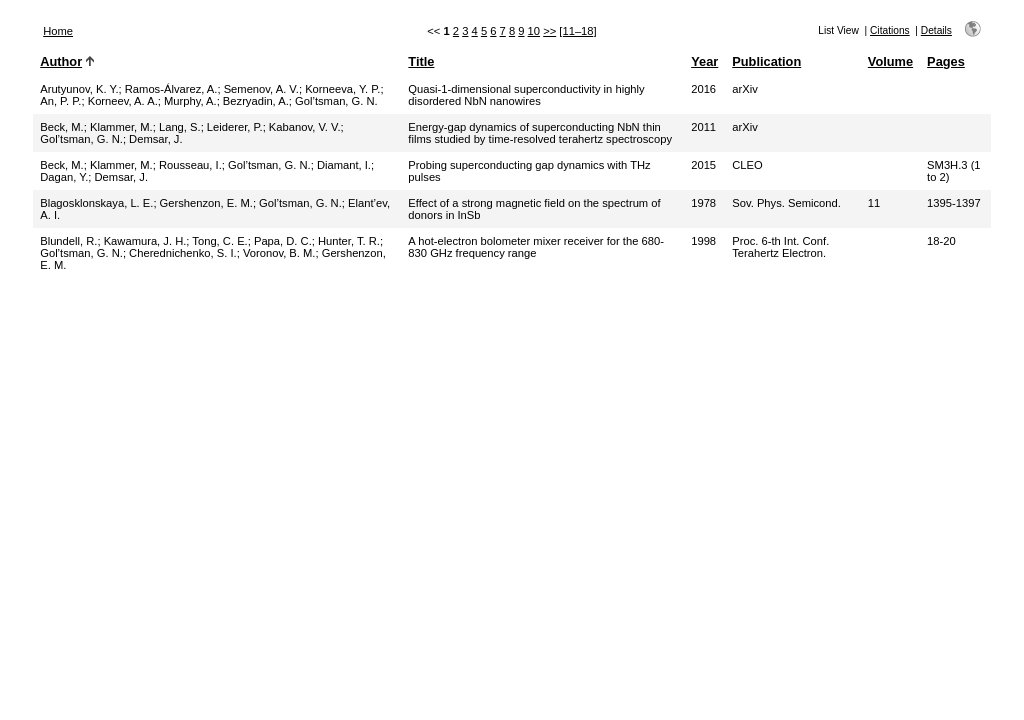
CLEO (747, 165)
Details (936, 30)
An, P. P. (60, 101)
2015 (703, 165)
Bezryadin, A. (256, 101)
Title (421, 61)
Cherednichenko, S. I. (183, 253)
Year (704, 61)
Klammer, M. (121, 127)
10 (534, 31)
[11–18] (577, 31)
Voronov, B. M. (279, 253)
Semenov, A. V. (261, 89)
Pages (946, 61)
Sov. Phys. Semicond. (786, 203)
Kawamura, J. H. (145, 241)
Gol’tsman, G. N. (336, 101)
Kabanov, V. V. (305, 127)
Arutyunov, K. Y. (79, 89)
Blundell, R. (68, 241)
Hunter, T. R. (349, 241)
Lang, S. (180, 127)
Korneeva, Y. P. (342, 89)
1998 (703, 241)
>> (549, 31)
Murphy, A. (190, 101)
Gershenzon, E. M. (206, 203)
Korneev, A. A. (123, 101)
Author (61, 61)
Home (58, 31)
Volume (890, 61)
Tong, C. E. (219, 241)
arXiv (745, 89)
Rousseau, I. (190, 165)
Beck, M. (62, 127)
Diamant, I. (344, 165)
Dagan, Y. (64, 177)
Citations (890, 30)
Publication (766, 61)
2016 (703, 89)
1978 (703, 203)
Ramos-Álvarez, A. (171, 89)
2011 (703, 127)
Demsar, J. (155, 139)
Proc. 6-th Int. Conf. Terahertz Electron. (780, 247)
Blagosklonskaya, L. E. (96, 203)
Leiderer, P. (235, 127)
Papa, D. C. (283, 241)
